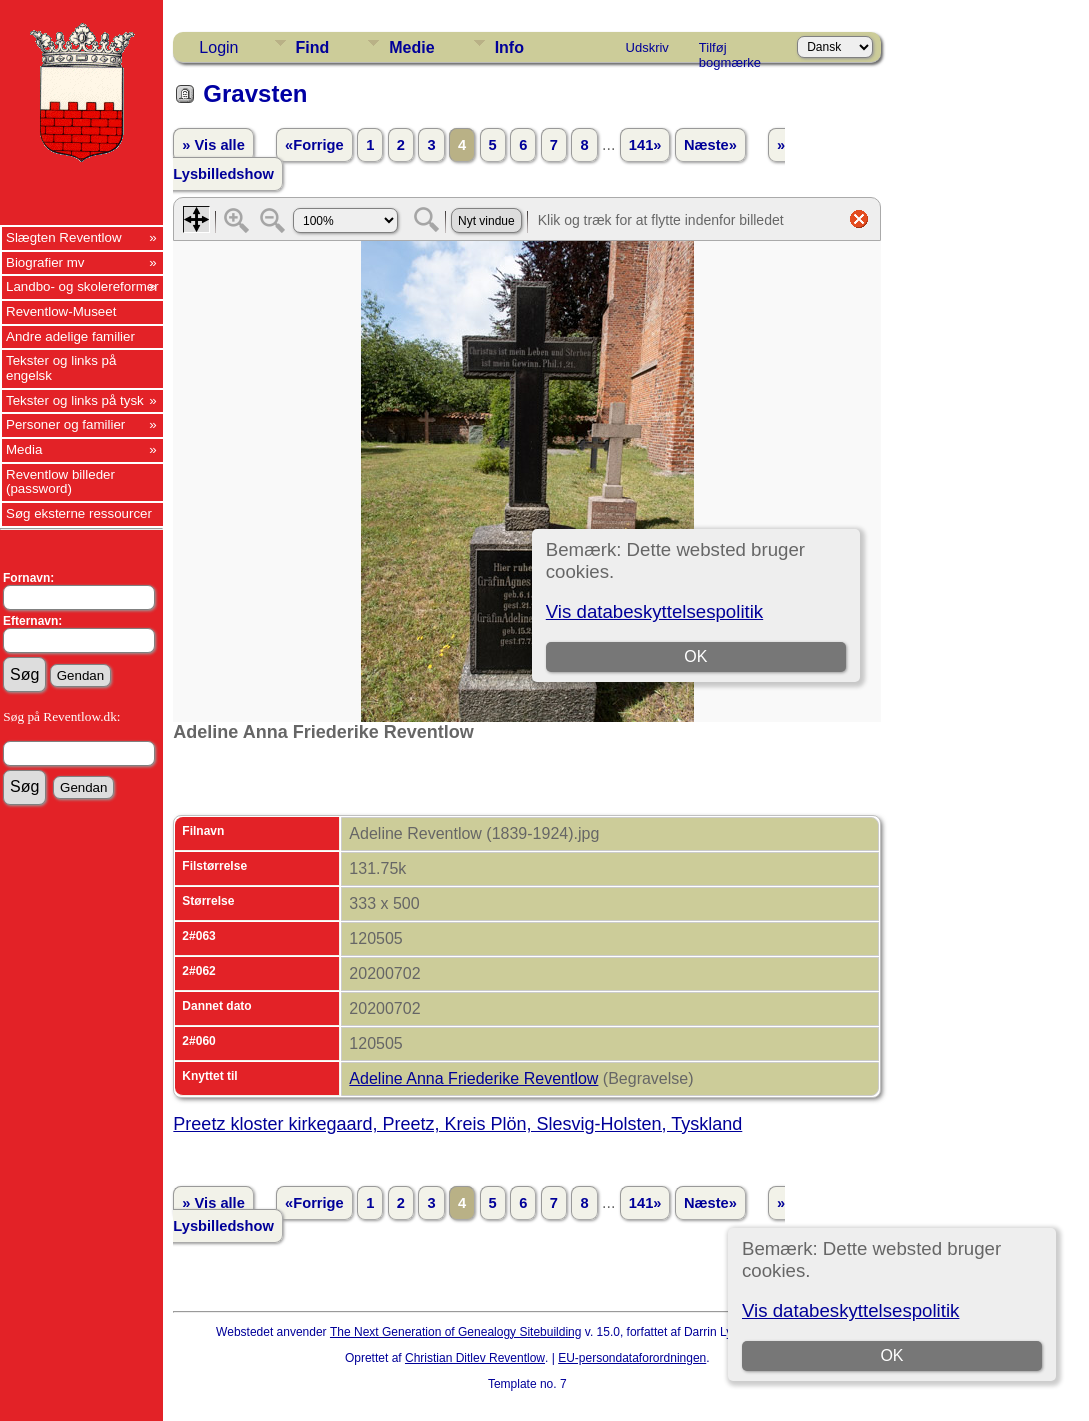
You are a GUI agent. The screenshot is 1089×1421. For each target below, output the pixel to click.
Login (218, 47)
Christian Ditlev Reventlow (475, 1358)
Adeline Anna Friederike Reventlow (473, 1078)
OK (892, 1355)
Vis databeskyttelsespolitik (850, 1310)
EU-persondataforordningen (632, 1358)
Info (509, 47)
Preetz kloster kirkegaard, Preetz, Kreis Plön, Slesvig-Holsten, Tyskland (457, 1124)
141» (645, 145)
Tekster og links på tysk (75, 400)
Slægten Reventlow (64, 237)
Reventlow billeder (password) (60, 482)
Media (24, 449)
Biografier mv (45, 262)
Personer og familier (65, 424)
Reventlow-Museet (61, 311)
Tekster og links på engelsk (61, 368)
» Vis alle (213, 145)
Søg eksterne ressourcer (79, 513)
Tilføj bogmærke (730, 51)
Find (313, 47)
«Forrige (314, 145)
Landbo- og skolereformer (82, 286)
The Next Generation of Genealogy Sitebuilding (456, 1332)
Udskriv (647, 47)
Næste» (710, 145)
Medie (411, 47)
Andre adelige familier (70, 336)
